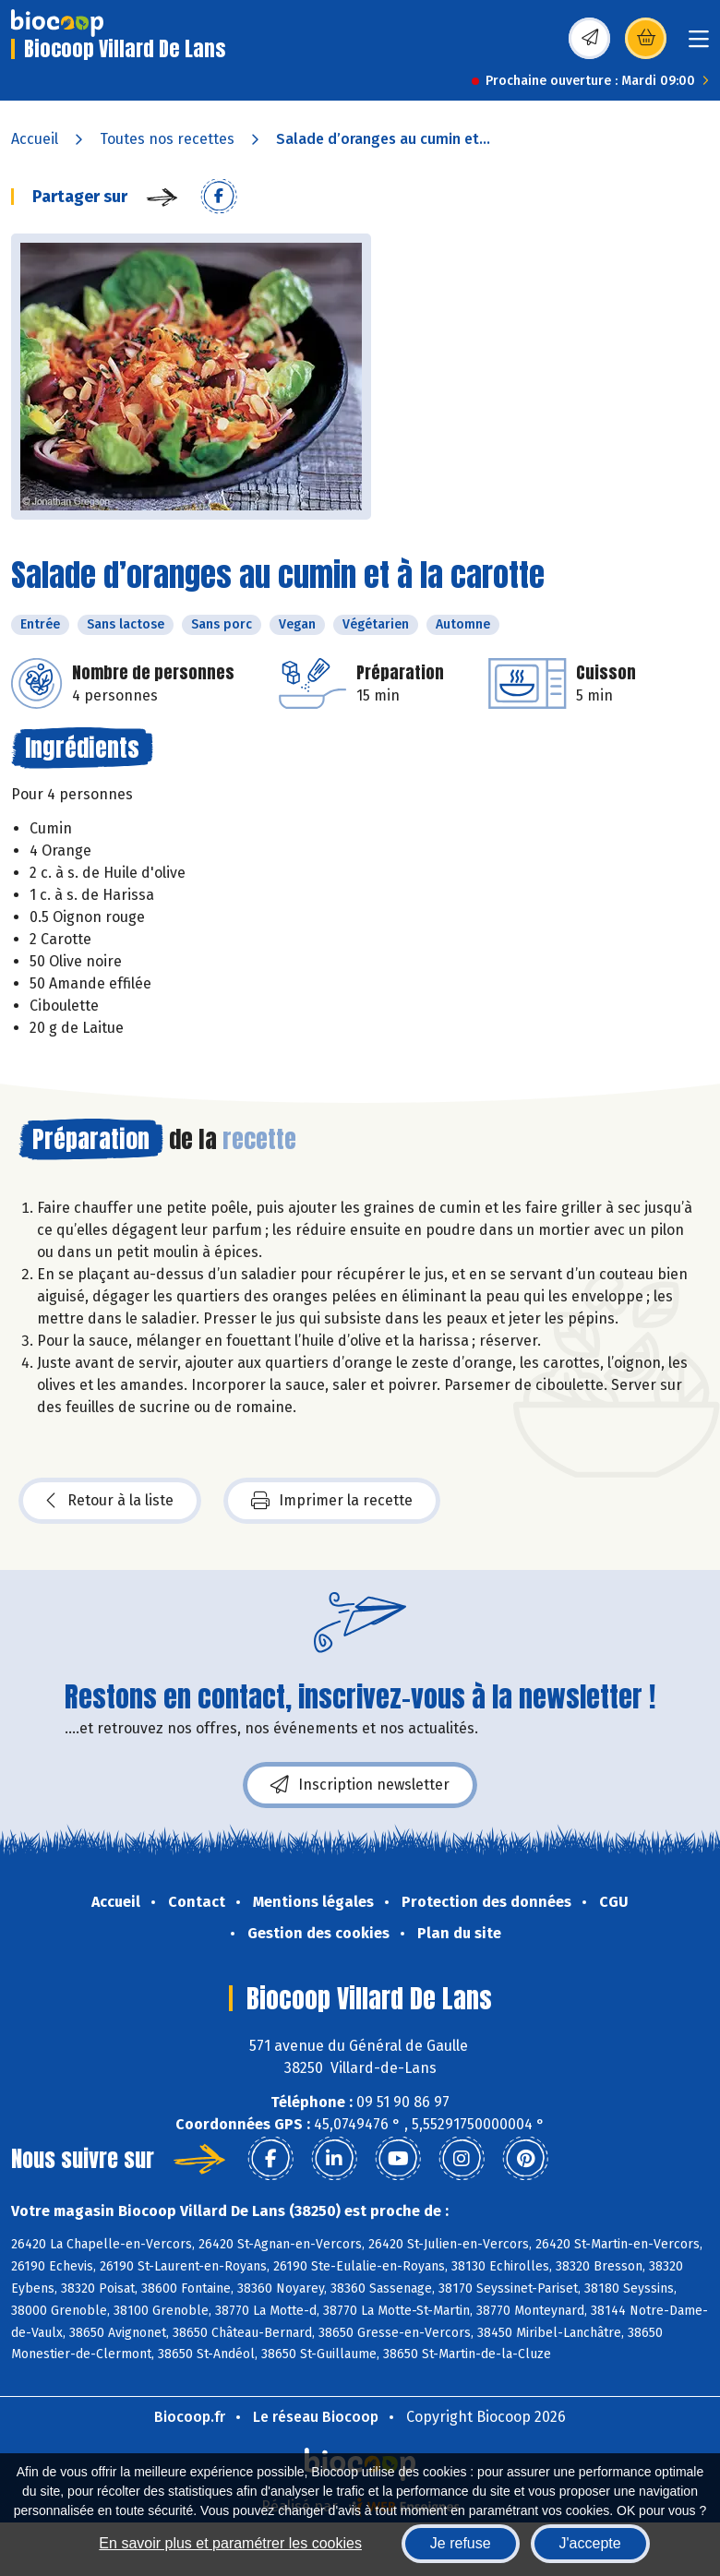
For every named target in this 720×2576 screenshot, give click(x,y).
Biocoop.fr (189, 2417)
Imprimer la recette (332, 1501)
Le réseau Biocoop (315, 2417)
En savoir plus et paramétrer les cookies (230, 2543)
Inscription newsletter (360, 1785)
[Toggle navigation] (699, 44)
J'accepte (590, 2543)
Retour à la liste (110, 1501)
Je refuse (460, 2543)
